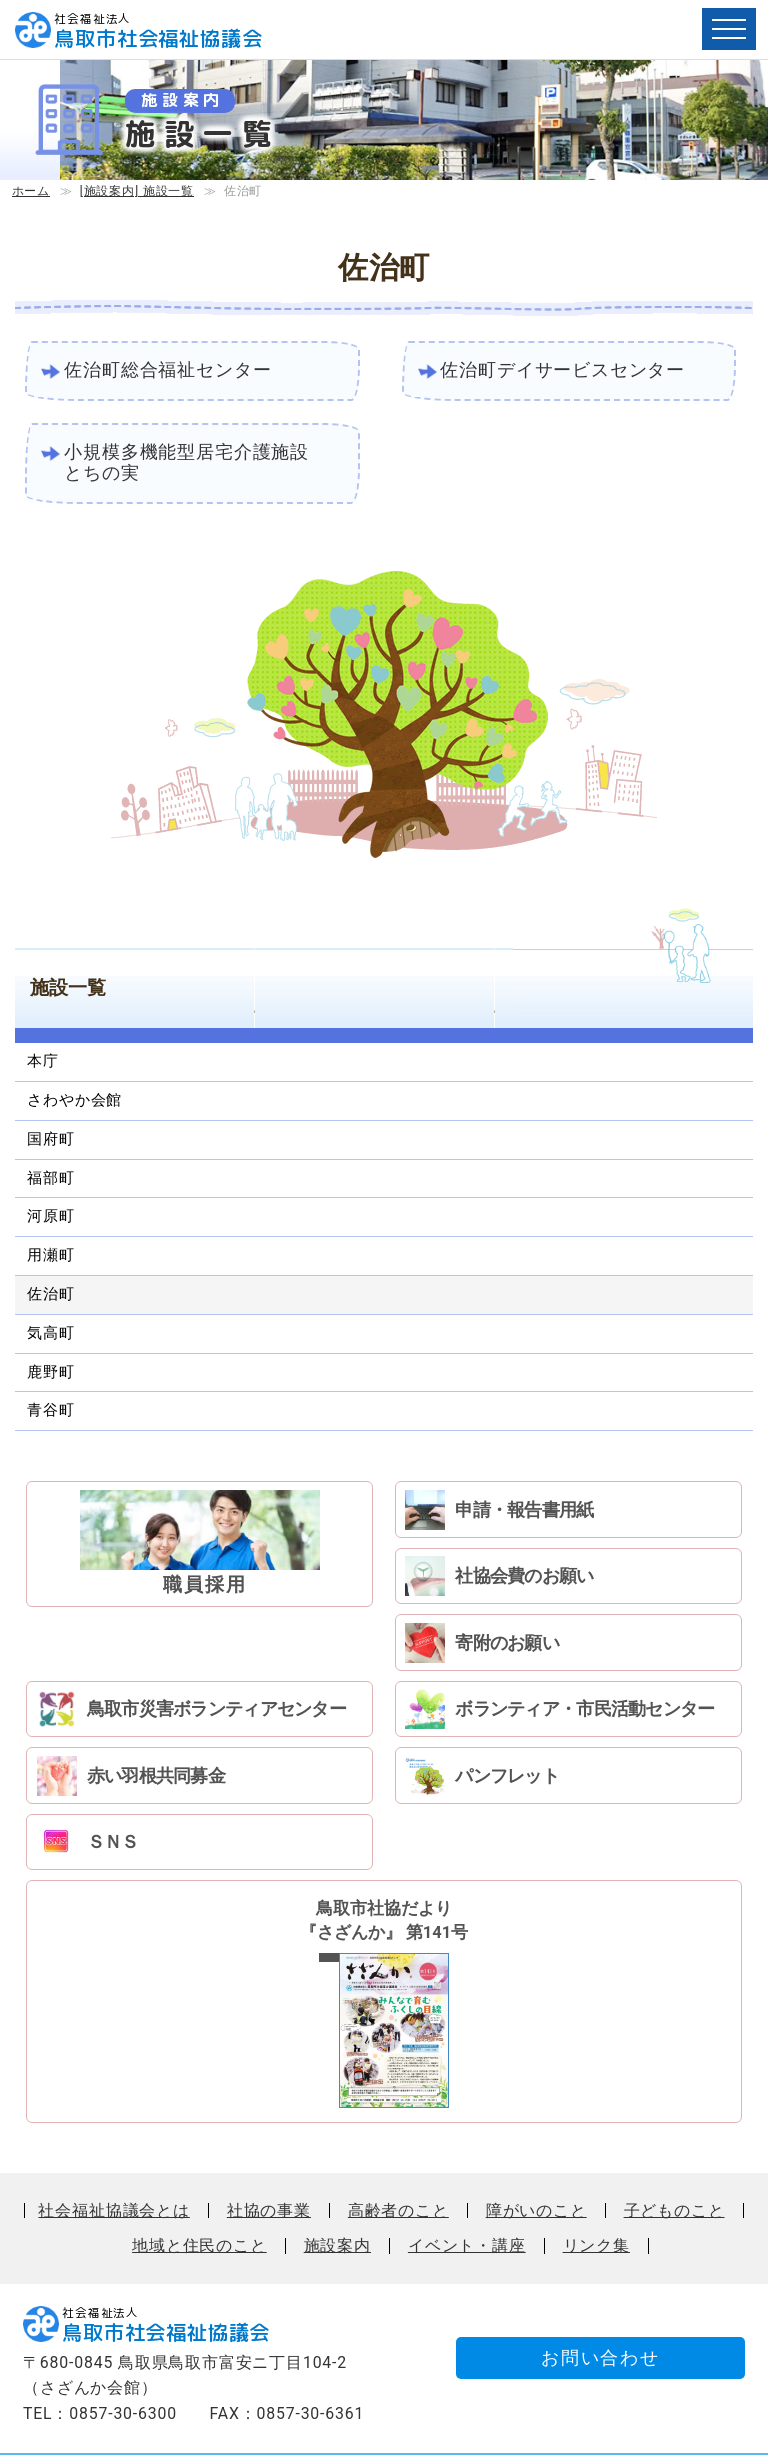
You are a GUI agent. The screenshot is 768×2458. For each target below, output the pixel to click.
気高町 (50, 1335)
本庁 (43, 1063)
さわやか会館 (74, 1102)
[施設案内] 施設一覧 (137, 191)
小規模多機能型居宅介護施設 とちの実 (197, 464)
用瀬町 (50, 1257)
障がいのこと (536, 2153)
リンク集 (596, 2189)
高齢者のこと (398, 2153)
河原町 (50, 1218)
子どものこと (674, 2153)
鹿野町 (50, 1373)
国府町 (50, 1141)
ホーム (31, 191)
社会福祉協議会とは (113, 2153)
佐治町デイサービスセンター (563, 370)
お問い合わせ (595, 2301)
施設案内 (337, 2189)
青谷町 (50, 1412)
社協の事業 (269, 2153)
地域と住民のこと (199, 2189)
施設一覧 (68, 989)
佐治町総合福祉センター (168, 370)
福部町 (50, 1179)
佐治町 (50, 1296)
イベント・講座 (467, 2189)
